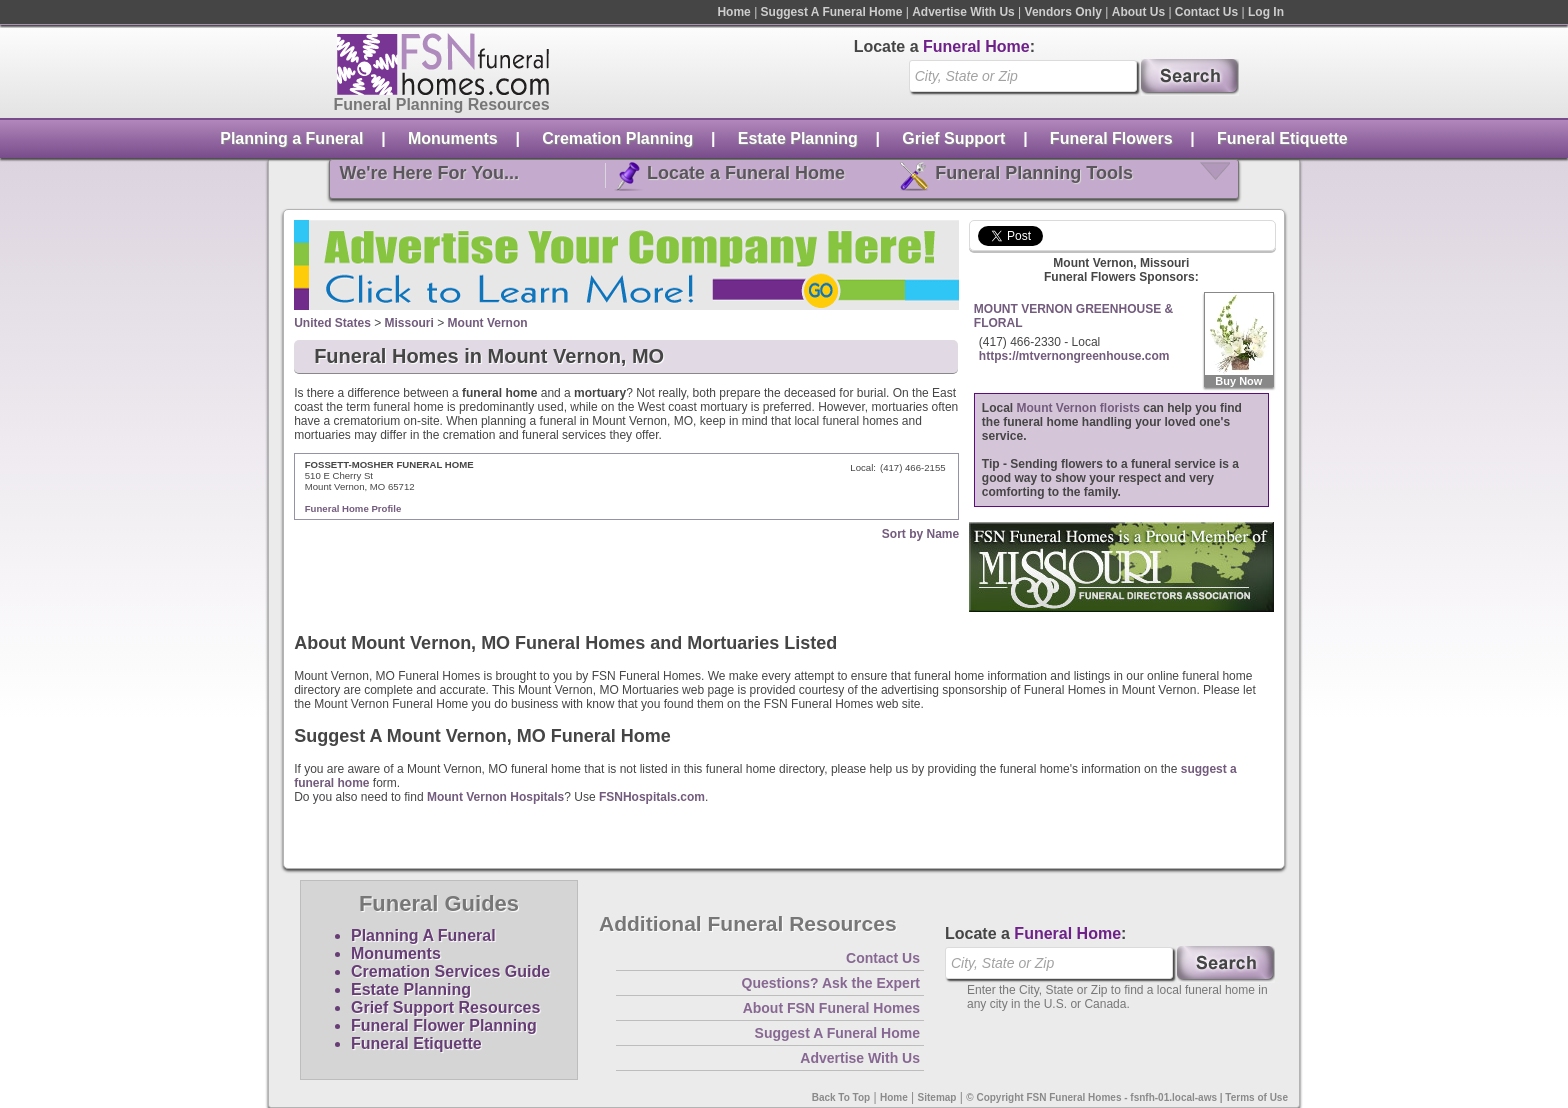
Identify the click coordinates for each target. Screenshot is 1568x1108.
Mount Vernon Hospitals (495, 797)
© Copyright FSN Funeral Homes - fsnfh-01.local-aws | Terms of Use (1127, 1097)
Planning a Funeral (291, 138)
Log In (1266, 12)
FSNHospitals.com (652, 797)
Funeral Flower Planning (444, 1025)
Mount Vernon (488, 323)
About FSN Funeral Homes (831, 1008)
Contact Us (1206, 12)
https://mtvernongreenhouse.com (1074, 356)
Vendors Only (1063, 12)
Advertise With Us (963, 12)
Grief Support (953, 138)
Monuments (453, 138)
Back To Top (841, 1097)
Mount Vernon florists (1078, 408)
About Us (1138, 12)
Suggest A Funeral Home (832, 12)
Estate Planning (798, 138)
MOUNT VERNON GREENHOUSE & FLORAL (1073, 316)
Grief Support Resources (445, 1007)
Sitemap (937, 1097)
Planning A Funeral (423, 935)
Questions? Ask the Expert (831, 983)
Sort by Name (920, 534)
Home (733, 12)
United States (332, 323)
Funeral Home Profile (353, 508)
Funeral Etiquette (1282, 138)
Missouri (409, 323)
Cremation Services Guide (450, 971)
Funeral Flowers (1111, 138)
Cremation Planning (617, 138)
